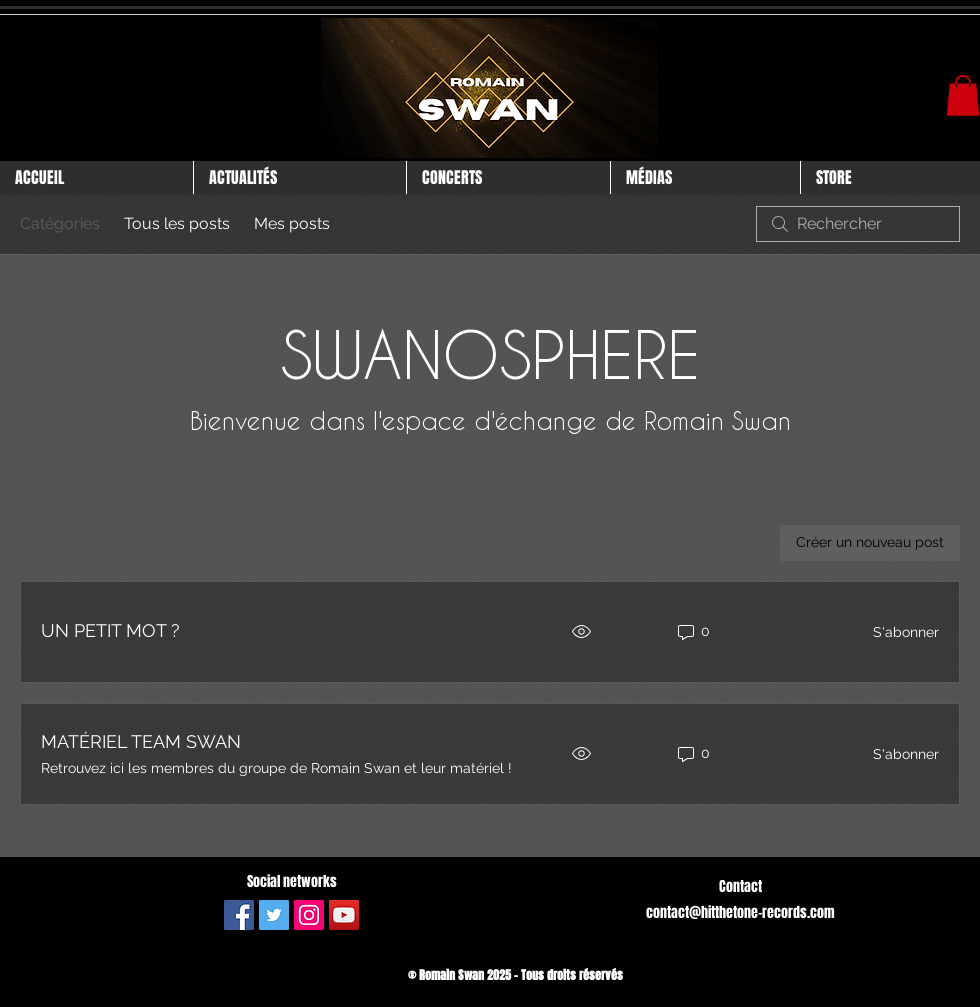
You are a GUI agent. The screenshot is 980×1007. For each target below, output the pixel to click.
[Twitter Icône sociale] (274, 915)
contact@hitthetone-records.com (740, 912)
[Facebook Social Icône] (239, 915)
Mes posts (292, 223)
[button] (963, 95)
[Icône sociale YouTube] (344, 915)
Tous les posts (177, 223)
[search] (858, 224)
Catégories (60, 223)
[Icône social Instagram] (309, 915)
